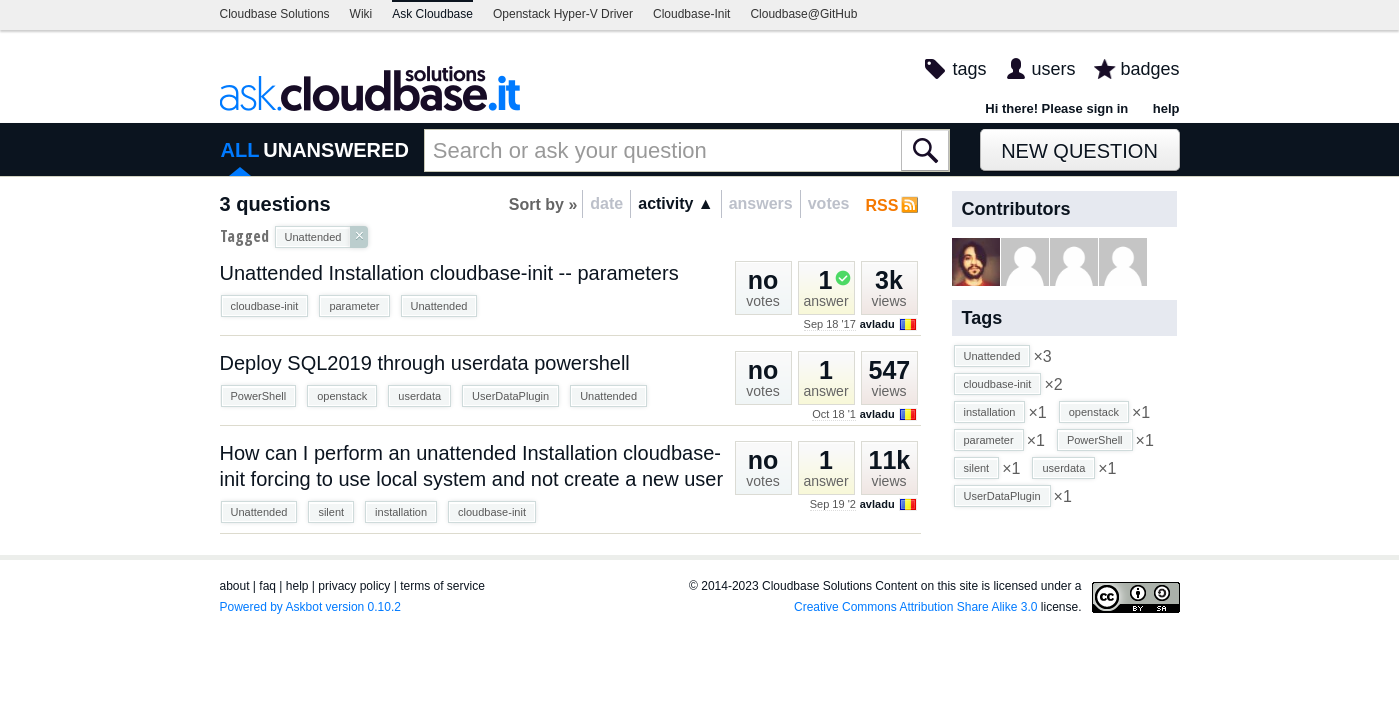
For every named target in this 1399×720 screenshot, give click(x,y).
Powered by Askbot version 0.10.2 (310, 607)
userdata (419, 396)
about (235, 586)
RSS (882, 205)
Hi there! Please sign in (1056, 108)
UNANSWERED (336, 150)
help (1166, 108)
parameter (354, 306)
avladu (877, 324)
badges (1149, 69)
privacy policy (354, 586)
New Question (1079, 151)
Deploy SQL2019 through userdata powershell (425, 363)
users (1053, 69)
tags (969, 69)
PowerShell (259, 396)
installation (401, 512)
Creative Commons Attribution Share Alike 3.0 (915, 607)
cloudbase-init (265, 306)
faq (267, 586)
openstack (342, 396)
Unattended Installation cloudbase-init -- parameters (449, 273)
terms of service (442, 586)
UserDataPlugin (510, 396)
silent (331, 512)
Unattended (439, 306)
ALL (240, 150)
